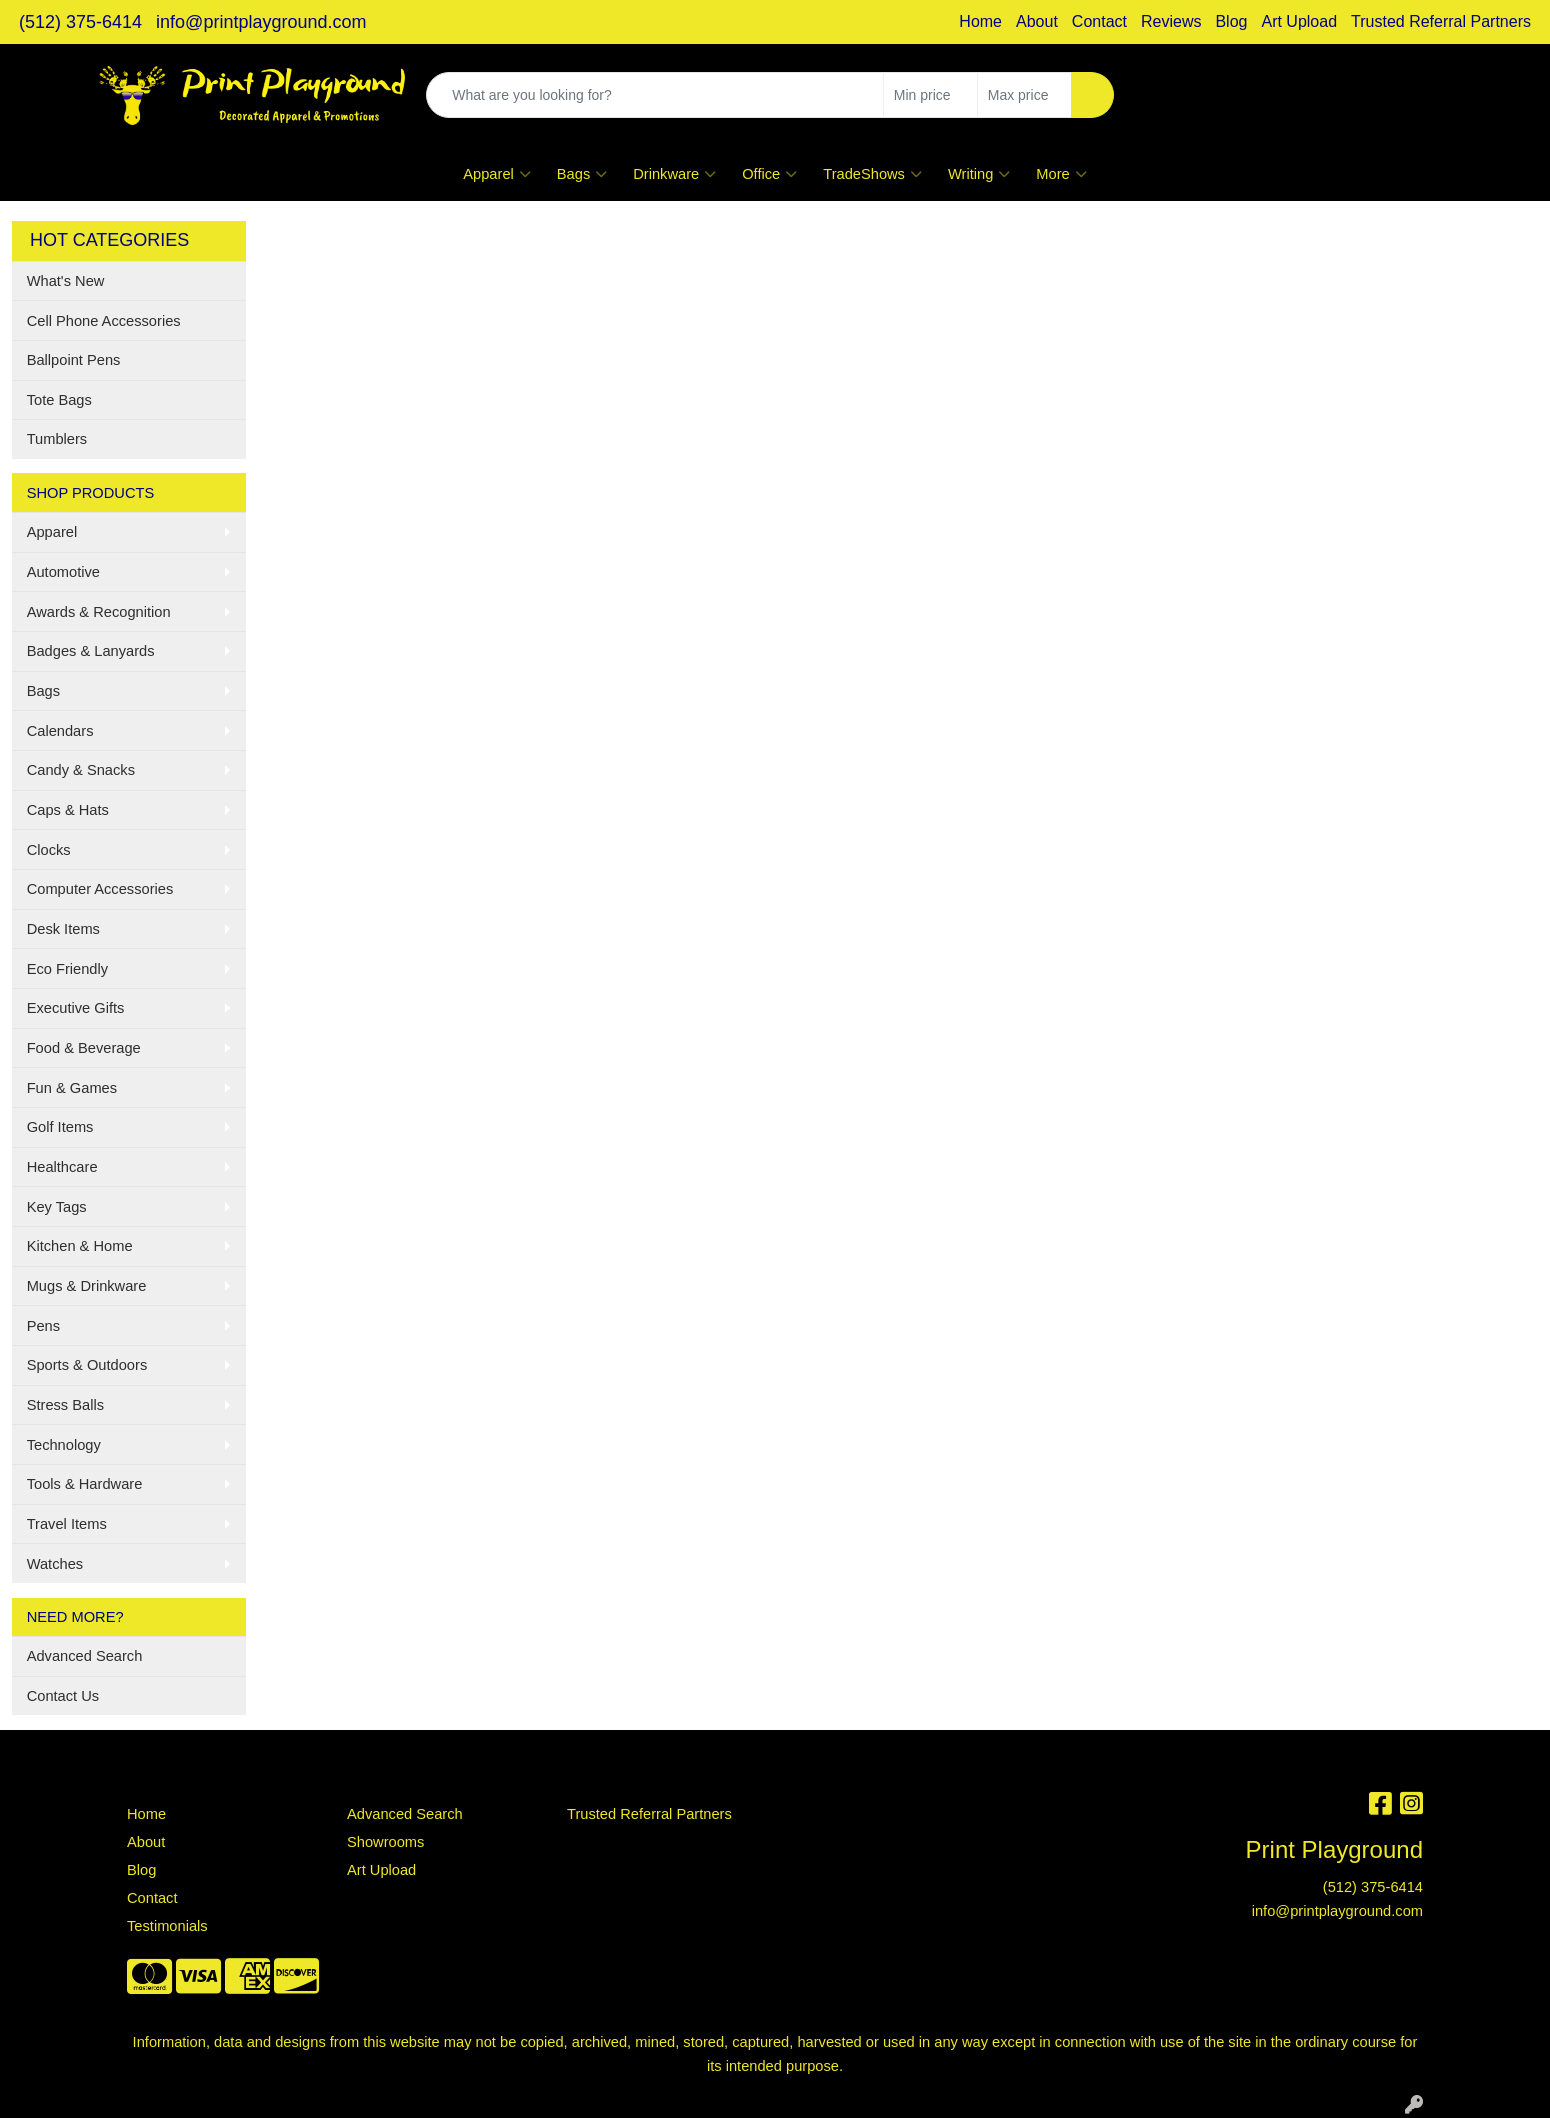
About (1037, 21)
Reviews (1171, 21)
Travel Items (67, 1524)
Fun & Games (72, 1088)
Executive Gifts (76, 1008)
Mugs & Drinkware (87, 1286)
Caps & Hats (68, 810)
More (1061, 174)
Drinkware (674, 174)
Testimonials (167, 1926)
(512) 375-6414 (80, 22)
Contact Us (63, 1696)
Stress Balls (65, 1405)
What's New (66, 281)
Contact (1099, 21)
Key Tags (57, 1207)
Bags (582, 174)
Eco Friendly (67, 969)
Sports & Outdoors (87, 1365)
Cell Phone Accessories (104, 321)
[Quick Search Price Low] (930, 95)
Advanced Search (85, 1656)
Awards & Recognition (99, 612)
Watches (55, 1564)
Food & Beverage (84, 1048)
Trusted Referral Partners (1441, 21)
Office (769, 174)
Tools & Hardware (85, 1484)
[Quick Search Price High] (1024, 95)
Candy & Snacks (81, 770)
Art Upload (1299, 21)
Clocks (49, 850)
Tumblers (57, 439)
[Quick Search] (655, 95)
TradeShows (872, 174)
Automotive (63, 572)
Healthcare (62, 1167)
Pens (43, 1326)
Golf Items (60, 1127)
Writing (979, 174)
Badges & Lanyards (91, 651)
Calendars (60, 731)
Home (980, 21)
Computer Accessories (100, 889)
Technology (64, 1445)
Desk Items (63, 929)
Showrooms (385, 1842)
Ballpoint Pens (74, 360)
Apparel (497, 174)
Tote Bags (59, 400)
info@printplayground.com (261, 22)
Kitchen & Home (80, 1246)
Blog (1231, 21)
